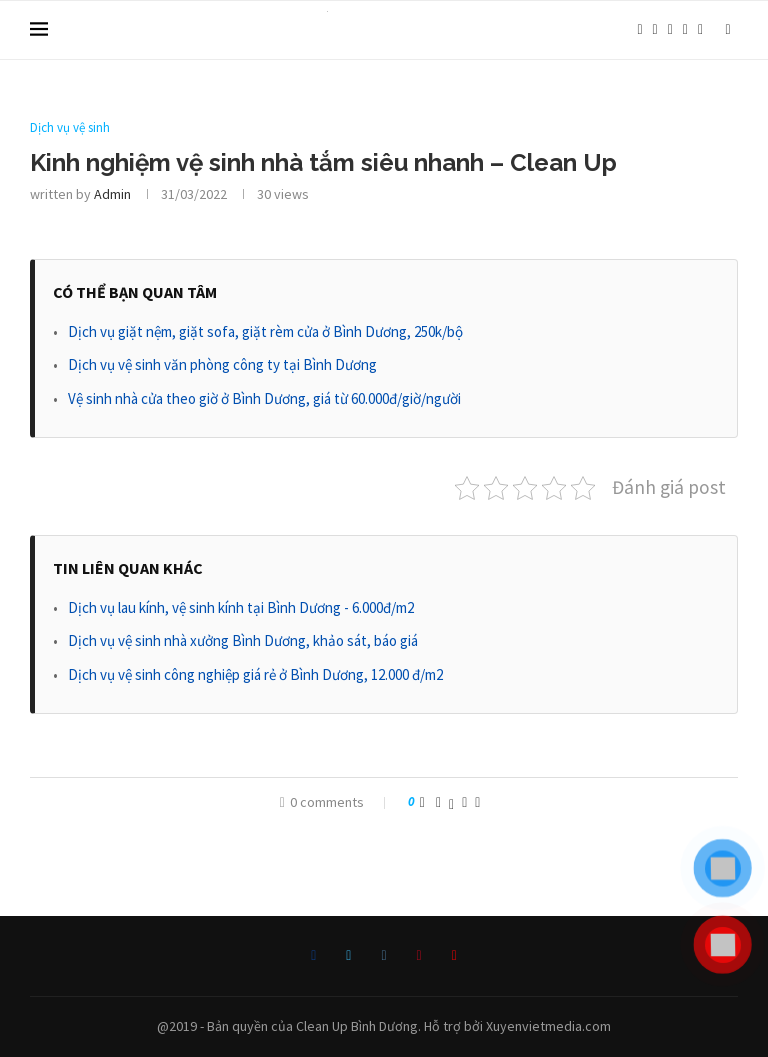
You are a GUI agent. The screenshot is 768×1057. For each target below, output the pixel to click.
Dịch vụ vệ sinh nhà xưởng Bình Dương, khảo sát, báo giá (243, 640)
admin (112, 194)
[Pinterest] (685, 30)
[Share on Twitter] (451, 802)
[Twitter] (655, 30)
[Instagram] (670, 30)
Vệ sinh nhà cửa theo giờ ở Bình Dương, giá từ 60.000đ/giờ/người (264, 398)
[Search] (728, 30)
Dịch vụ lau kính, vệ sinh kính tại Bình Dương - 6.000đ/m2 (241, 607)
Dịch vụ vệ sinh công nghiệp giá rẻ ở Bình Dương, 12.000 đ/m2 (255, 674)
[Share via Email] (477, 802)
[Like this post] (422, 802)
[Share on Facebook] (438, 802)
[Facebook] (639, 30)
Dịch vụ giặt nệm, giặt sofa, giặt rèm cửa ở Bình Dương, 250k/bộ (265, 331)
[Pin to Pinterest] (464, 802)
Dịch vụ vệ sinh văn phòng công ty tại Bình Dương (222, 364)
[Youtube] (700, 30)
